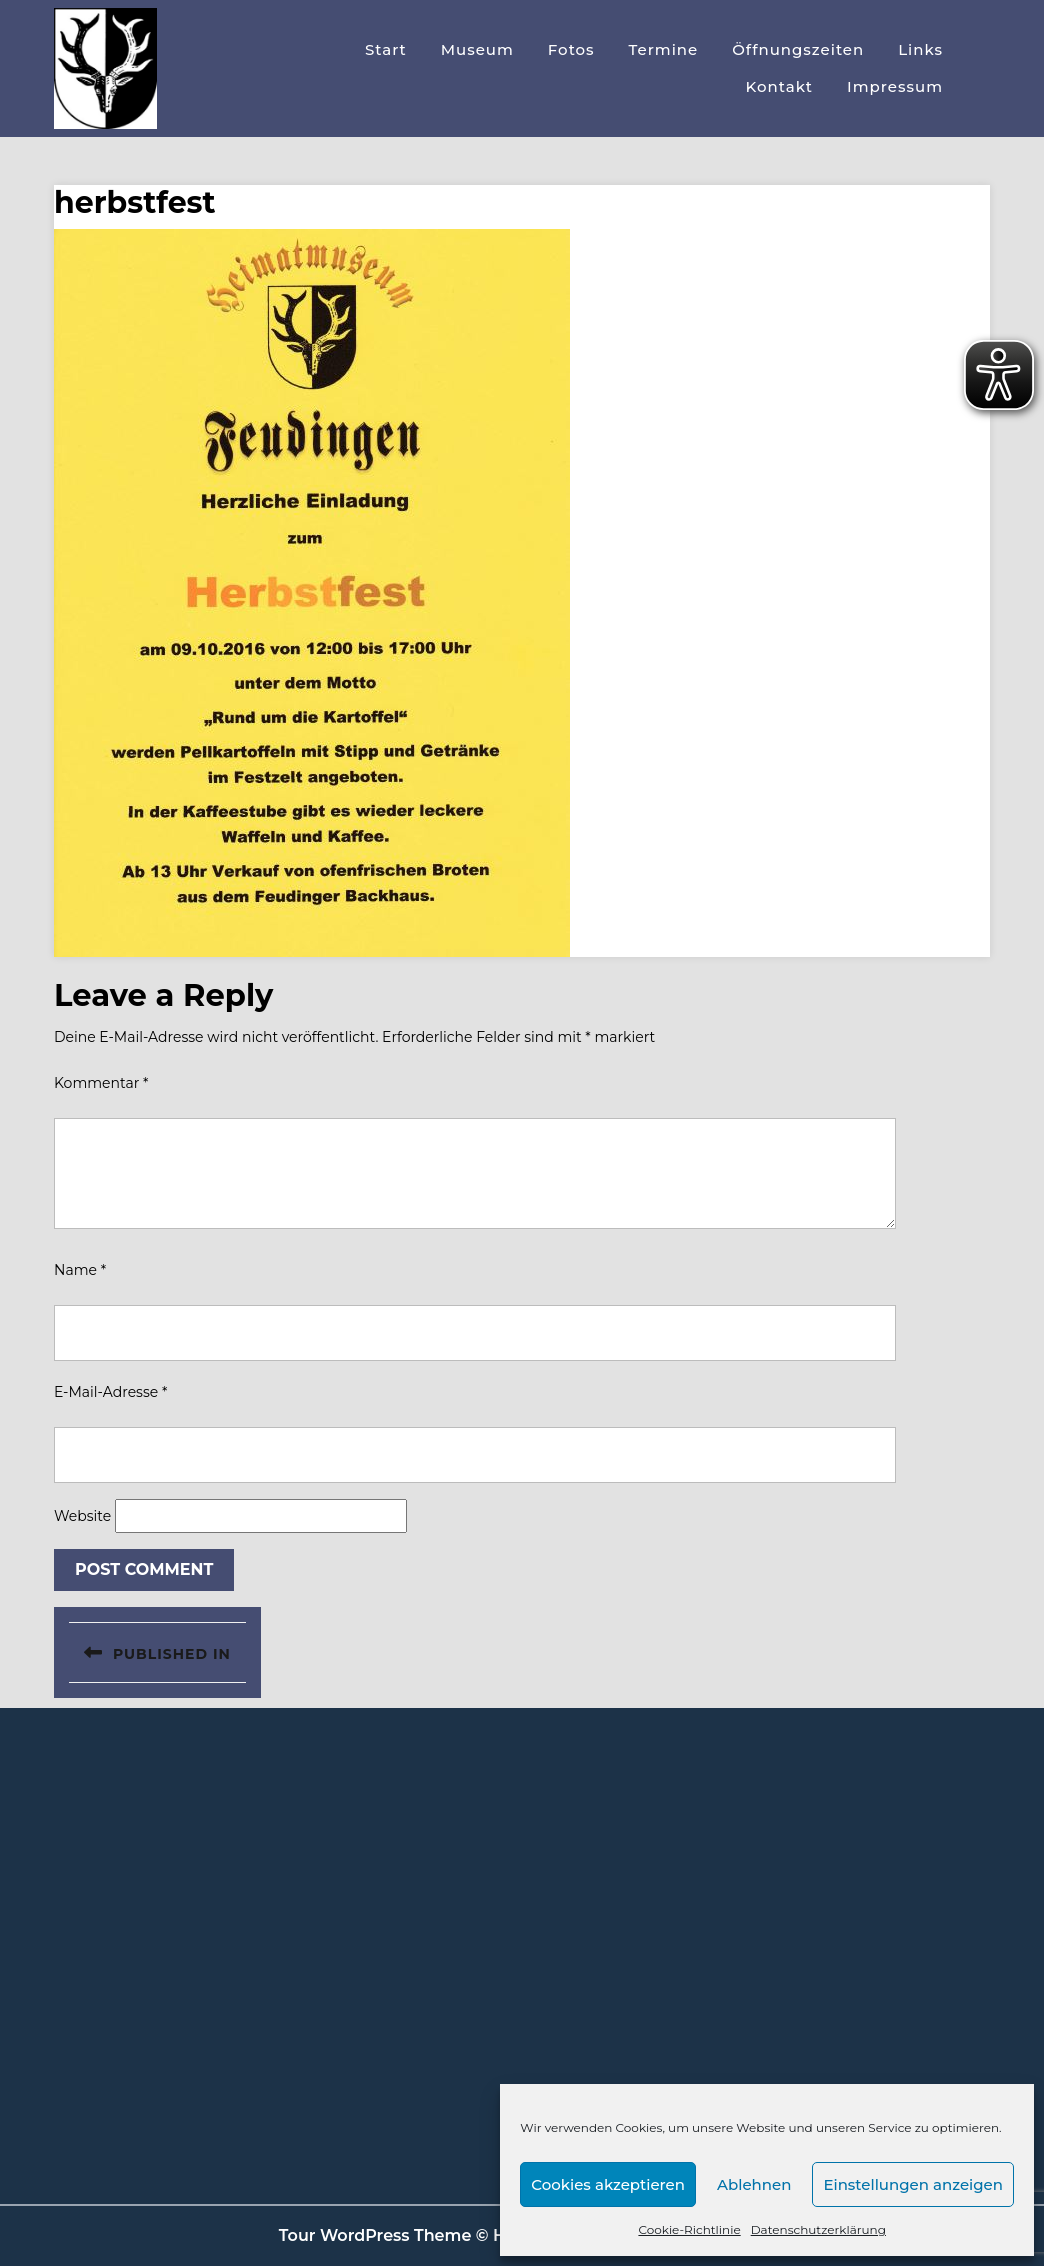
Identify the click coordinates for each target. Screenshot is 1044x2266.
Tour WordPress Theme (375, 2235)
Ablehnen (754, 2184)
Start (386, 49)
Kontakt (780, 86)
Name (80, 1270)
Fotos (571, 49)
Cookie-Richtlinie (689, 2229)
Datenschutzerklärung (818, 2229)
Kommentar (101, 1083)
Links (920, 49)
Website (82, 1516)
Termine (664, 49)
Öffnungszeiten (798, 49)
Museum (477, 49)
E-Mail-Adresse (110, 1392)
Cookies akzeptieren (608, 2184)
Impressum (895, 86)
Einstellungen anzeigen (913, 2184)
